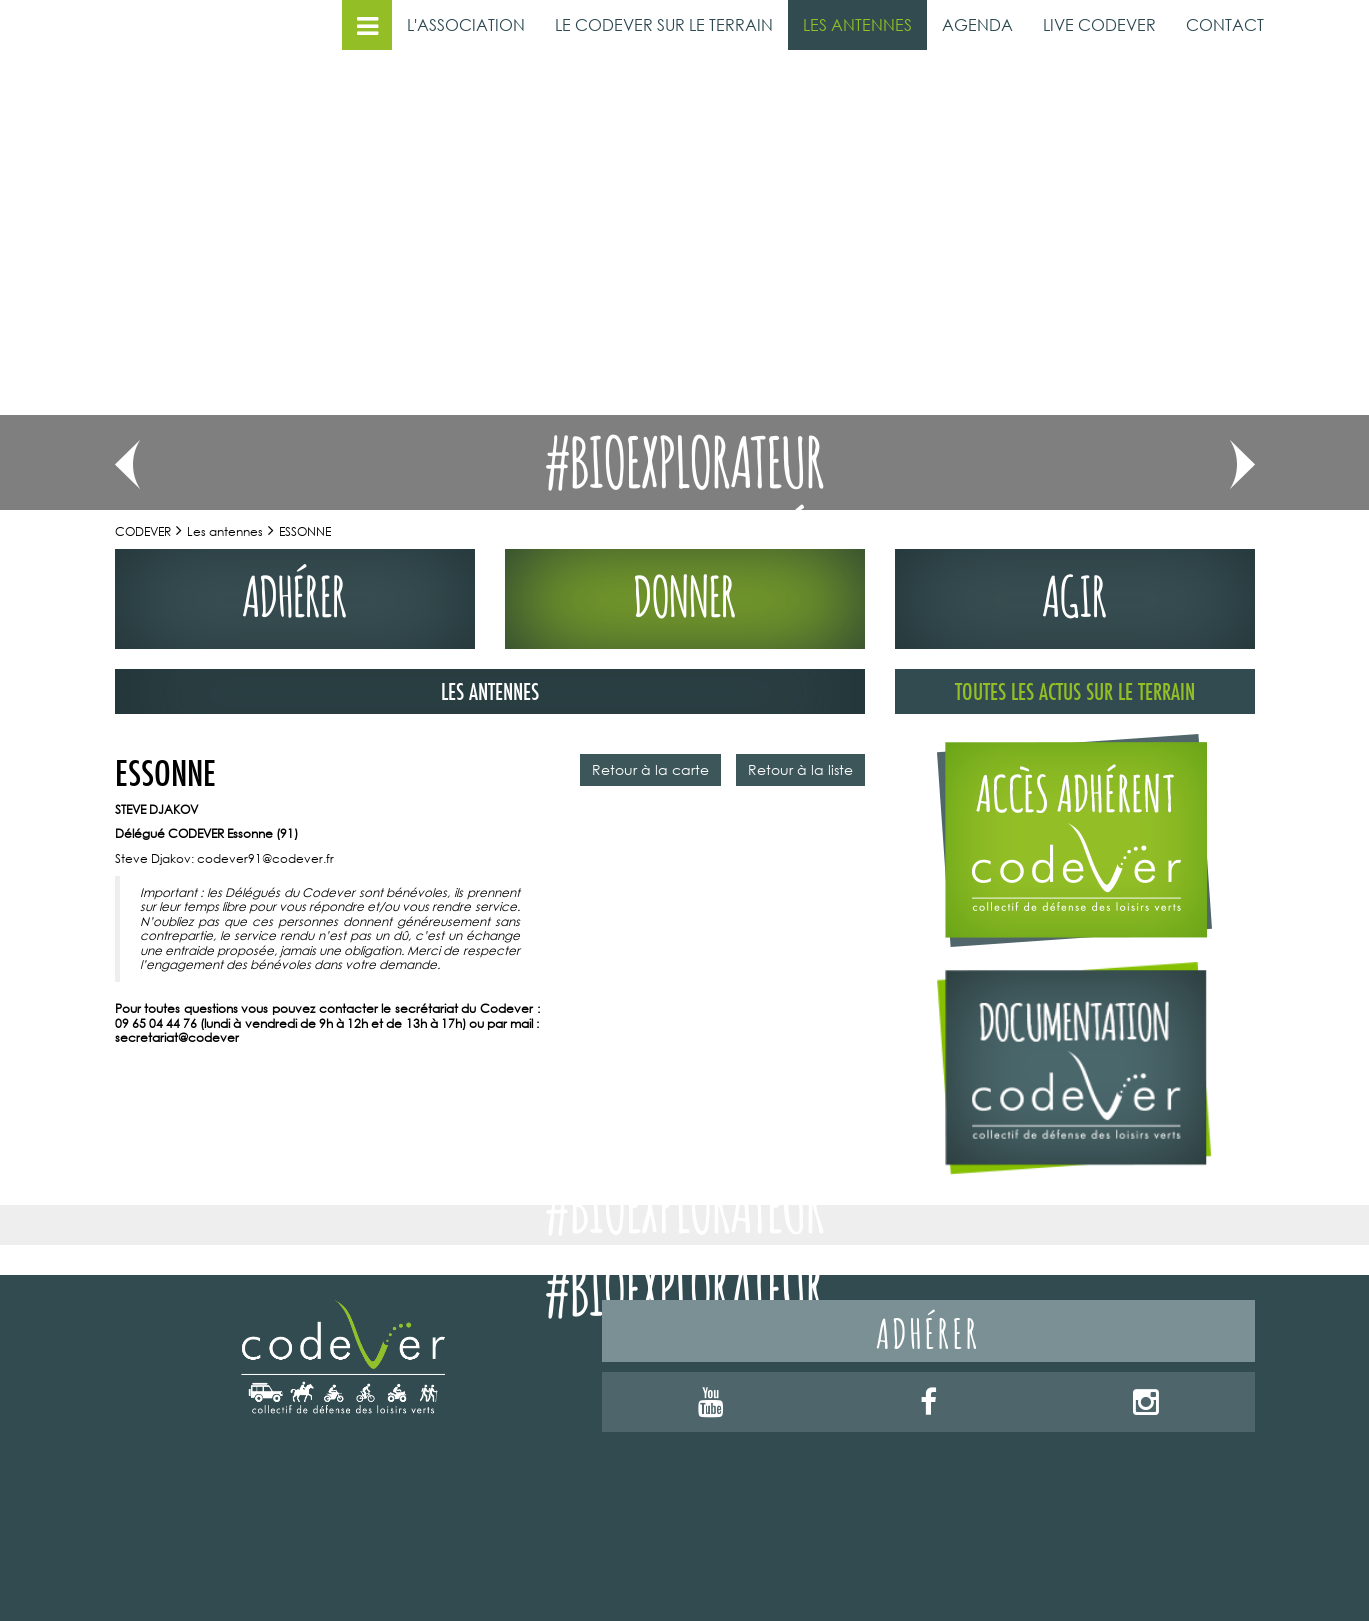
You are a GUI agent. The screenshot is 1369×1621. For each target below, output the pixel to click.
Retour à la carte (650, 769)
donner (685, 591)
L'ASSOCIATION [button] (466, 24)
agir (1074, 591)
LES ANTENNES (857, 24)
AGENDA (977, 24)
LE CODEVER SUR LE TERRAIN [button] (664, 24)
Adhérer (928, 1330)
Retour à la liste (800, 769)
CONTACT (1225, 24)
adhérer (294, 591)
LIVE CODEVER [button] (1099, 24)
